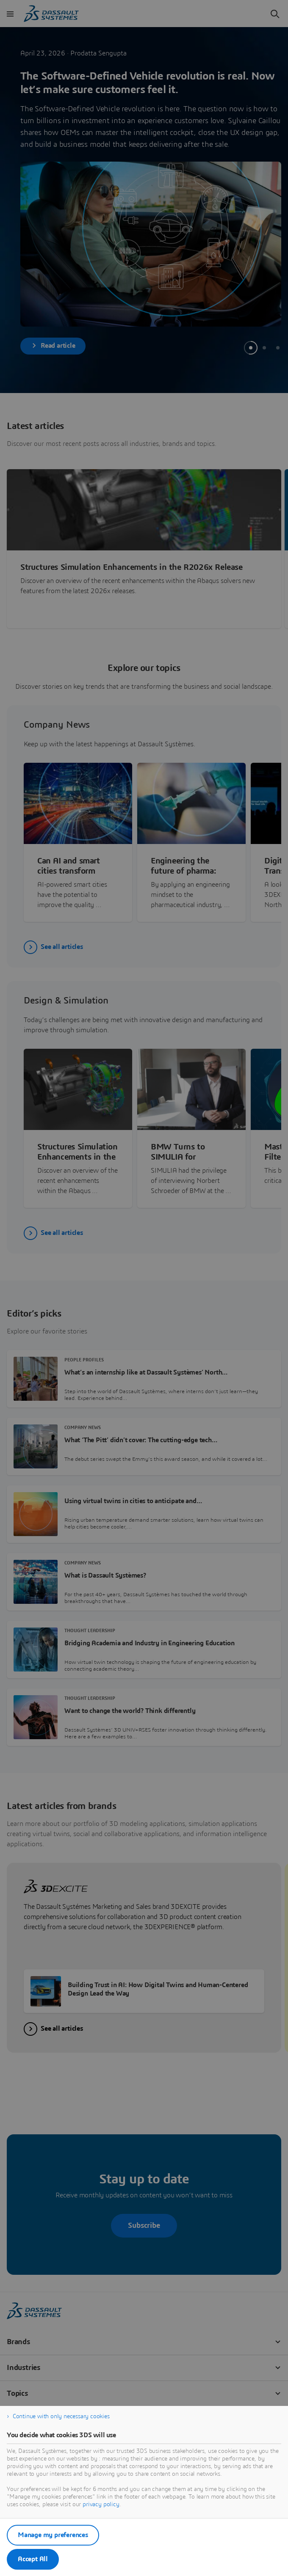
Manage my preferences (53, 2535)
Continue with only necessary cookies (61, 2416)
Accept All (33, 2559)
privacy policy (101, 2504)
